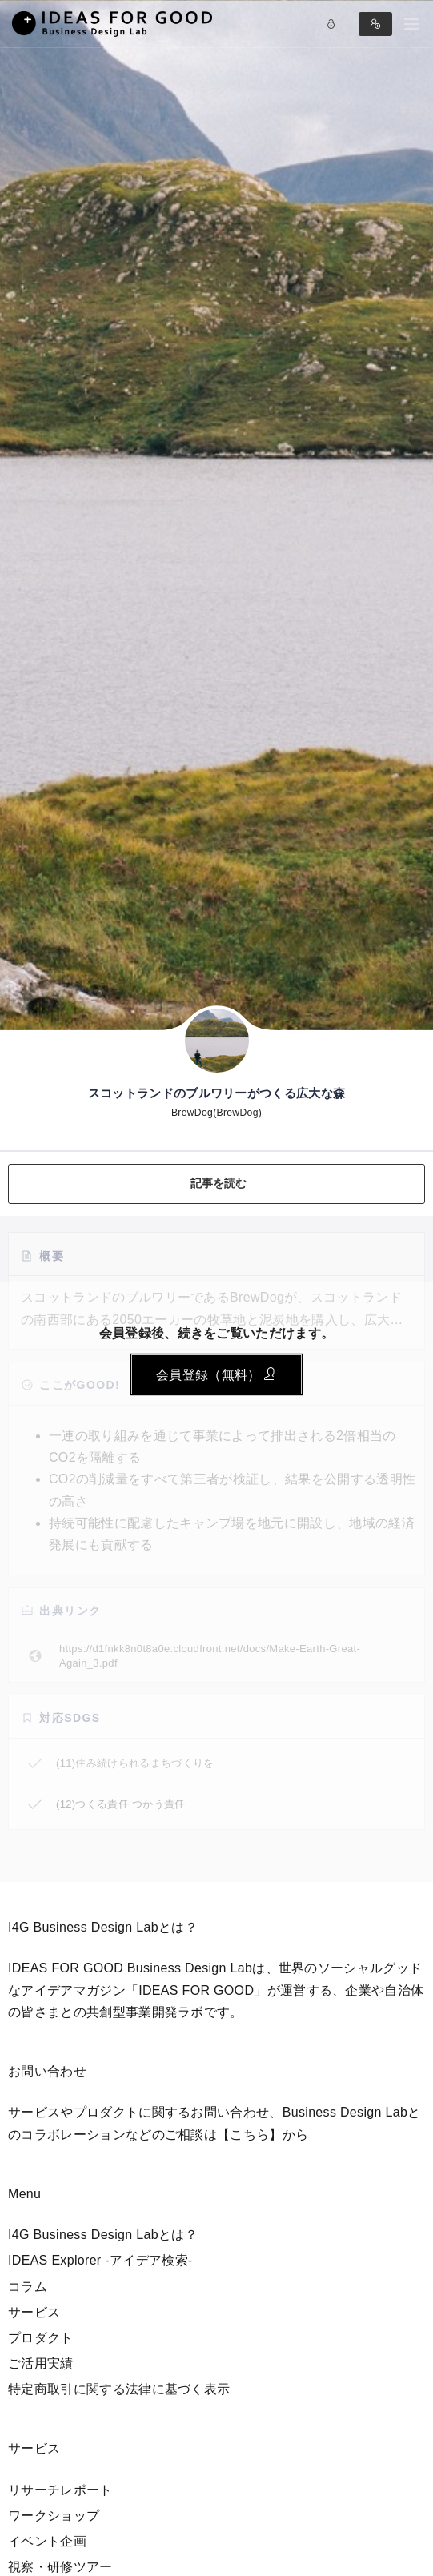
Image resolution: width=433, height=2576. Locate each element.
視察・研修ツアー (60, 2567)
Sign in (375, 24)
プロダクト (41, 2338)
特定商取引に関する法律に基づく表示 (119, 2389)
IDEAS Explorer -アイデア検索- (100, 2260)
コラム (27, 2286)
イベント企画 (47, 2541)
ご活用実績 (41, 2363)
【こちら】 (250, 2134)
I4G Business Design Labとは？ (103, 2234)
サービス (34, 2312)
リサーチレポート (60, 2490)
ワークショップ (53, 2515)
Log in (331, 24)
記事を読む (218, 1183)
